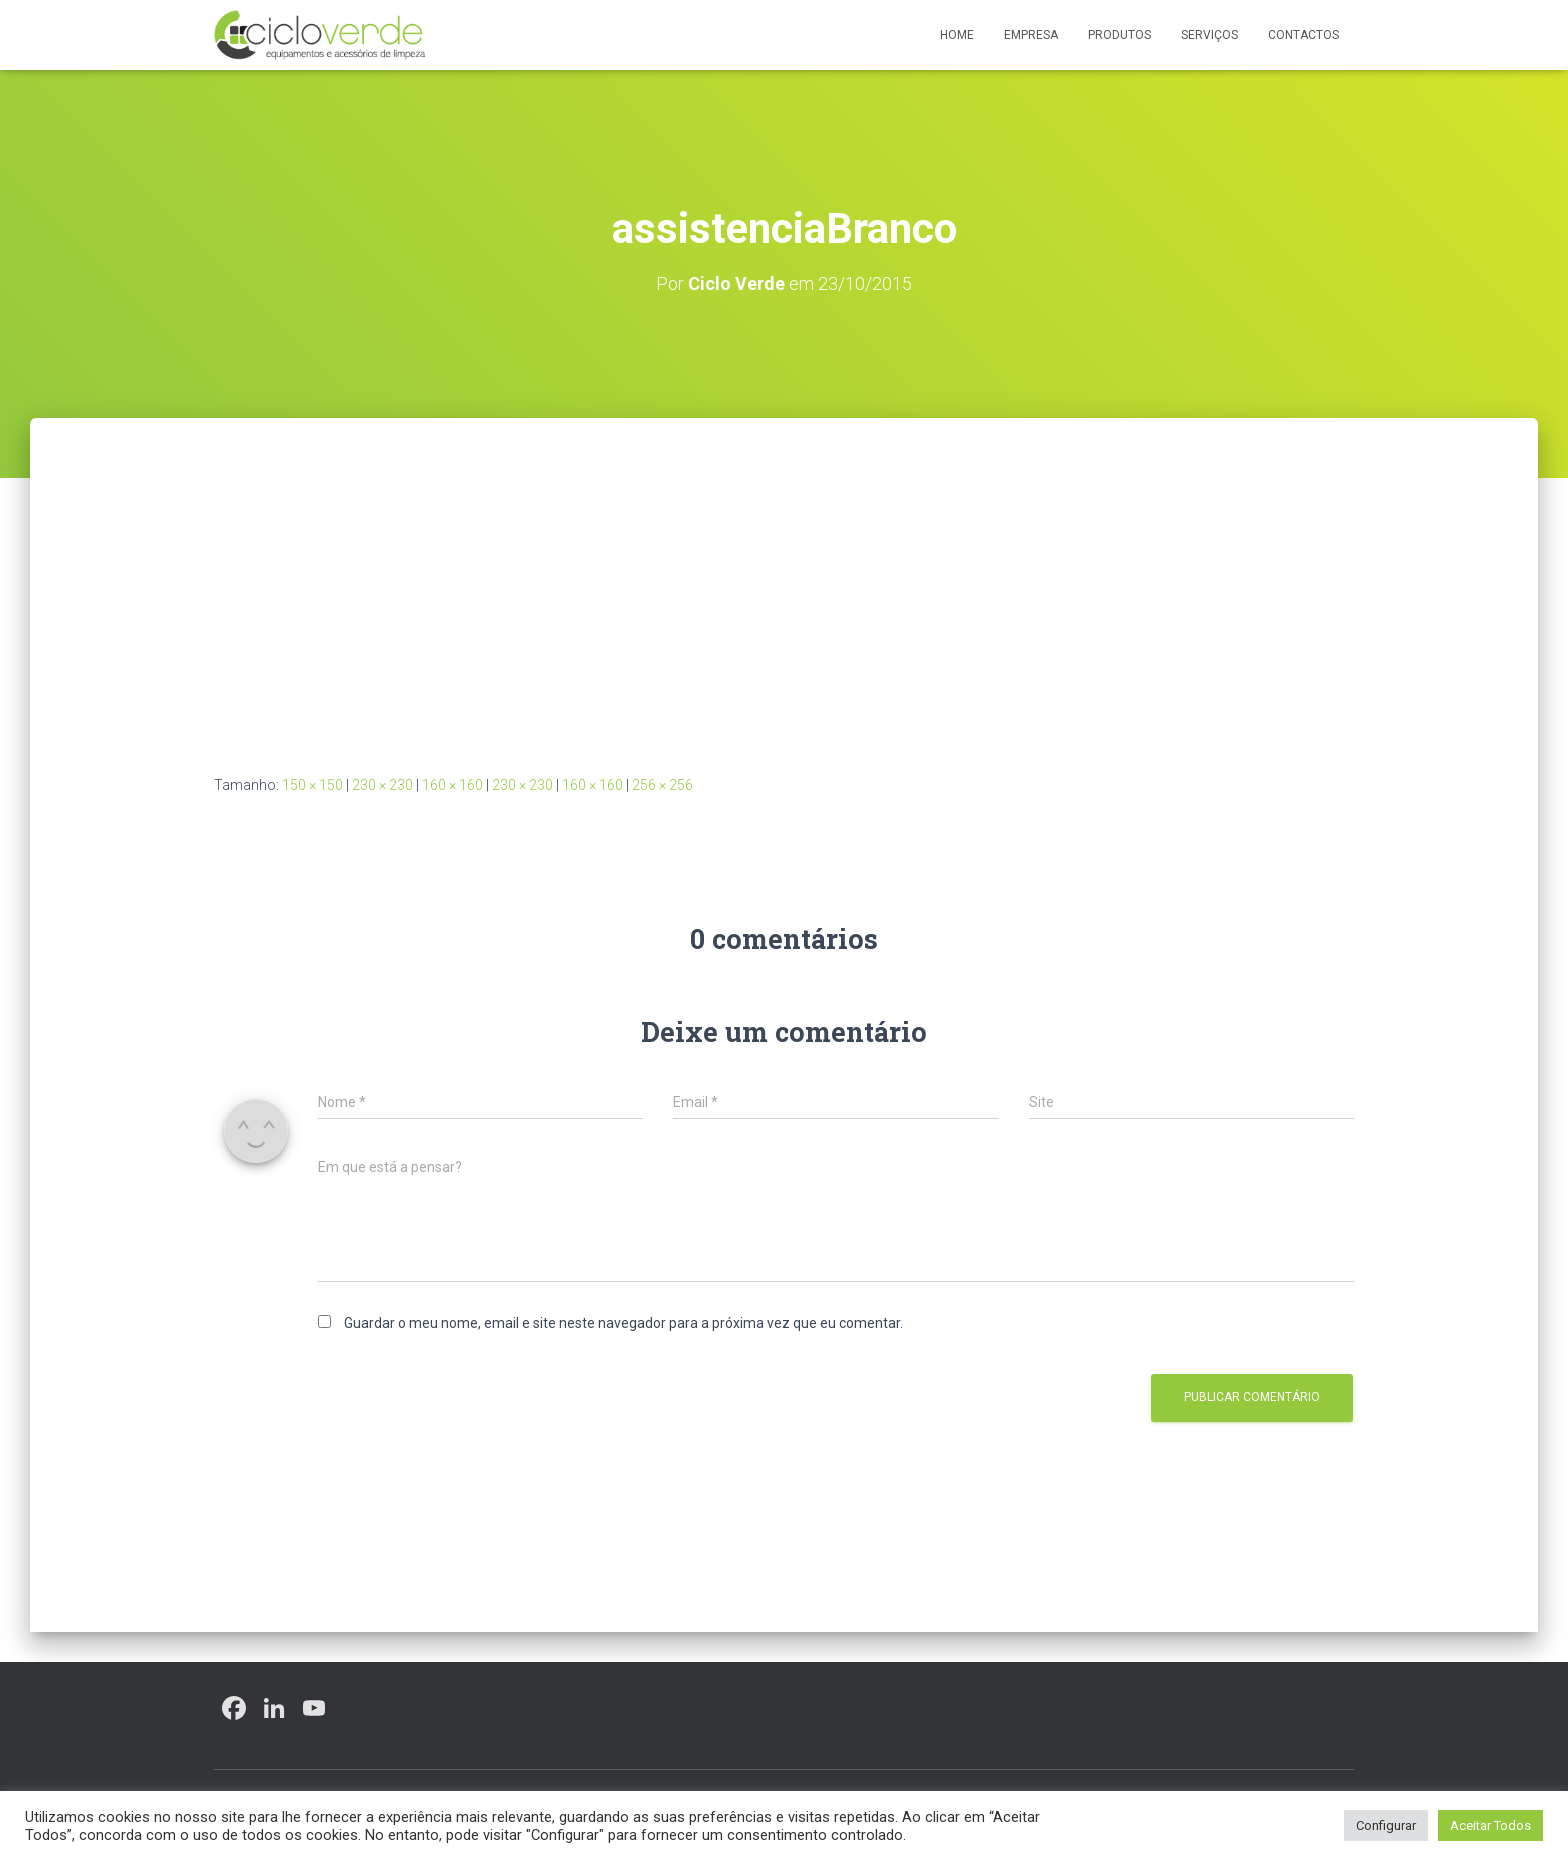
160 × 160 (452, 785)
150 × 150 (312, 785)
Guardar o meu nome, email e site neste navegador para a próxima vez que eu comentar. (623, 1323)
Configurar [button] (1386, 1825)
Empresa (1031, 35)
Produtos (1119, 35)
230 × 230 (382, 785)
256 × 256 (662, 785)
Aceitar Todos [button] (1490, 1825)
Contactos (1303, 35)
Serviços (1209, 35)
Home (957, 35)
